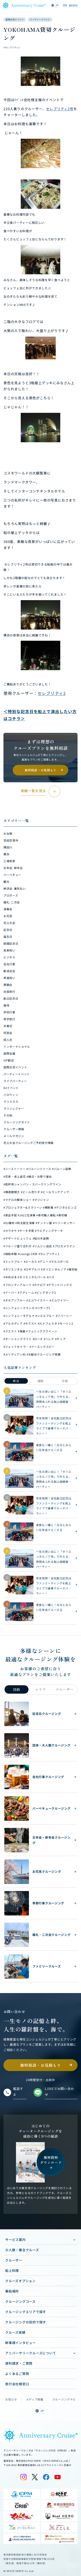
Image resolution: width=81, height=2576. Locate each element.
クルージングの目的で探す (25, 2322)
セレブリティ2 (52, 693)
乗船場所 (12, 2291)
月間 (65, 1381)
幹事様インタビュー (20, 2342)
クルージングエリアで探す (25, 2311)
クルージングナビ (64, 2399)
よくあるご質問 (17, 2373)
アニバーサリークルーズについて (30, 2353)
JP (54, 5)
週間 (40, 1381)
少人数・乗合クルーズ (22, 2250)
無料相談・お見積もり (40, 770)
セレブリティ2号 (59, 108)
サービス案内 (15, 2239)
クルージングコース (20, 2301)
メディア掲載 (34, 2399)
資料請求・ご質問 (18, 2363)
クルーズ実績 (15, 2332)
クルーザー (13, 2260)
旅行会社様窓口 (17, 2384)
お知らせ (11, 2399)
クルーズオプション (20, 2281)
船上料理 (12, 2270)
